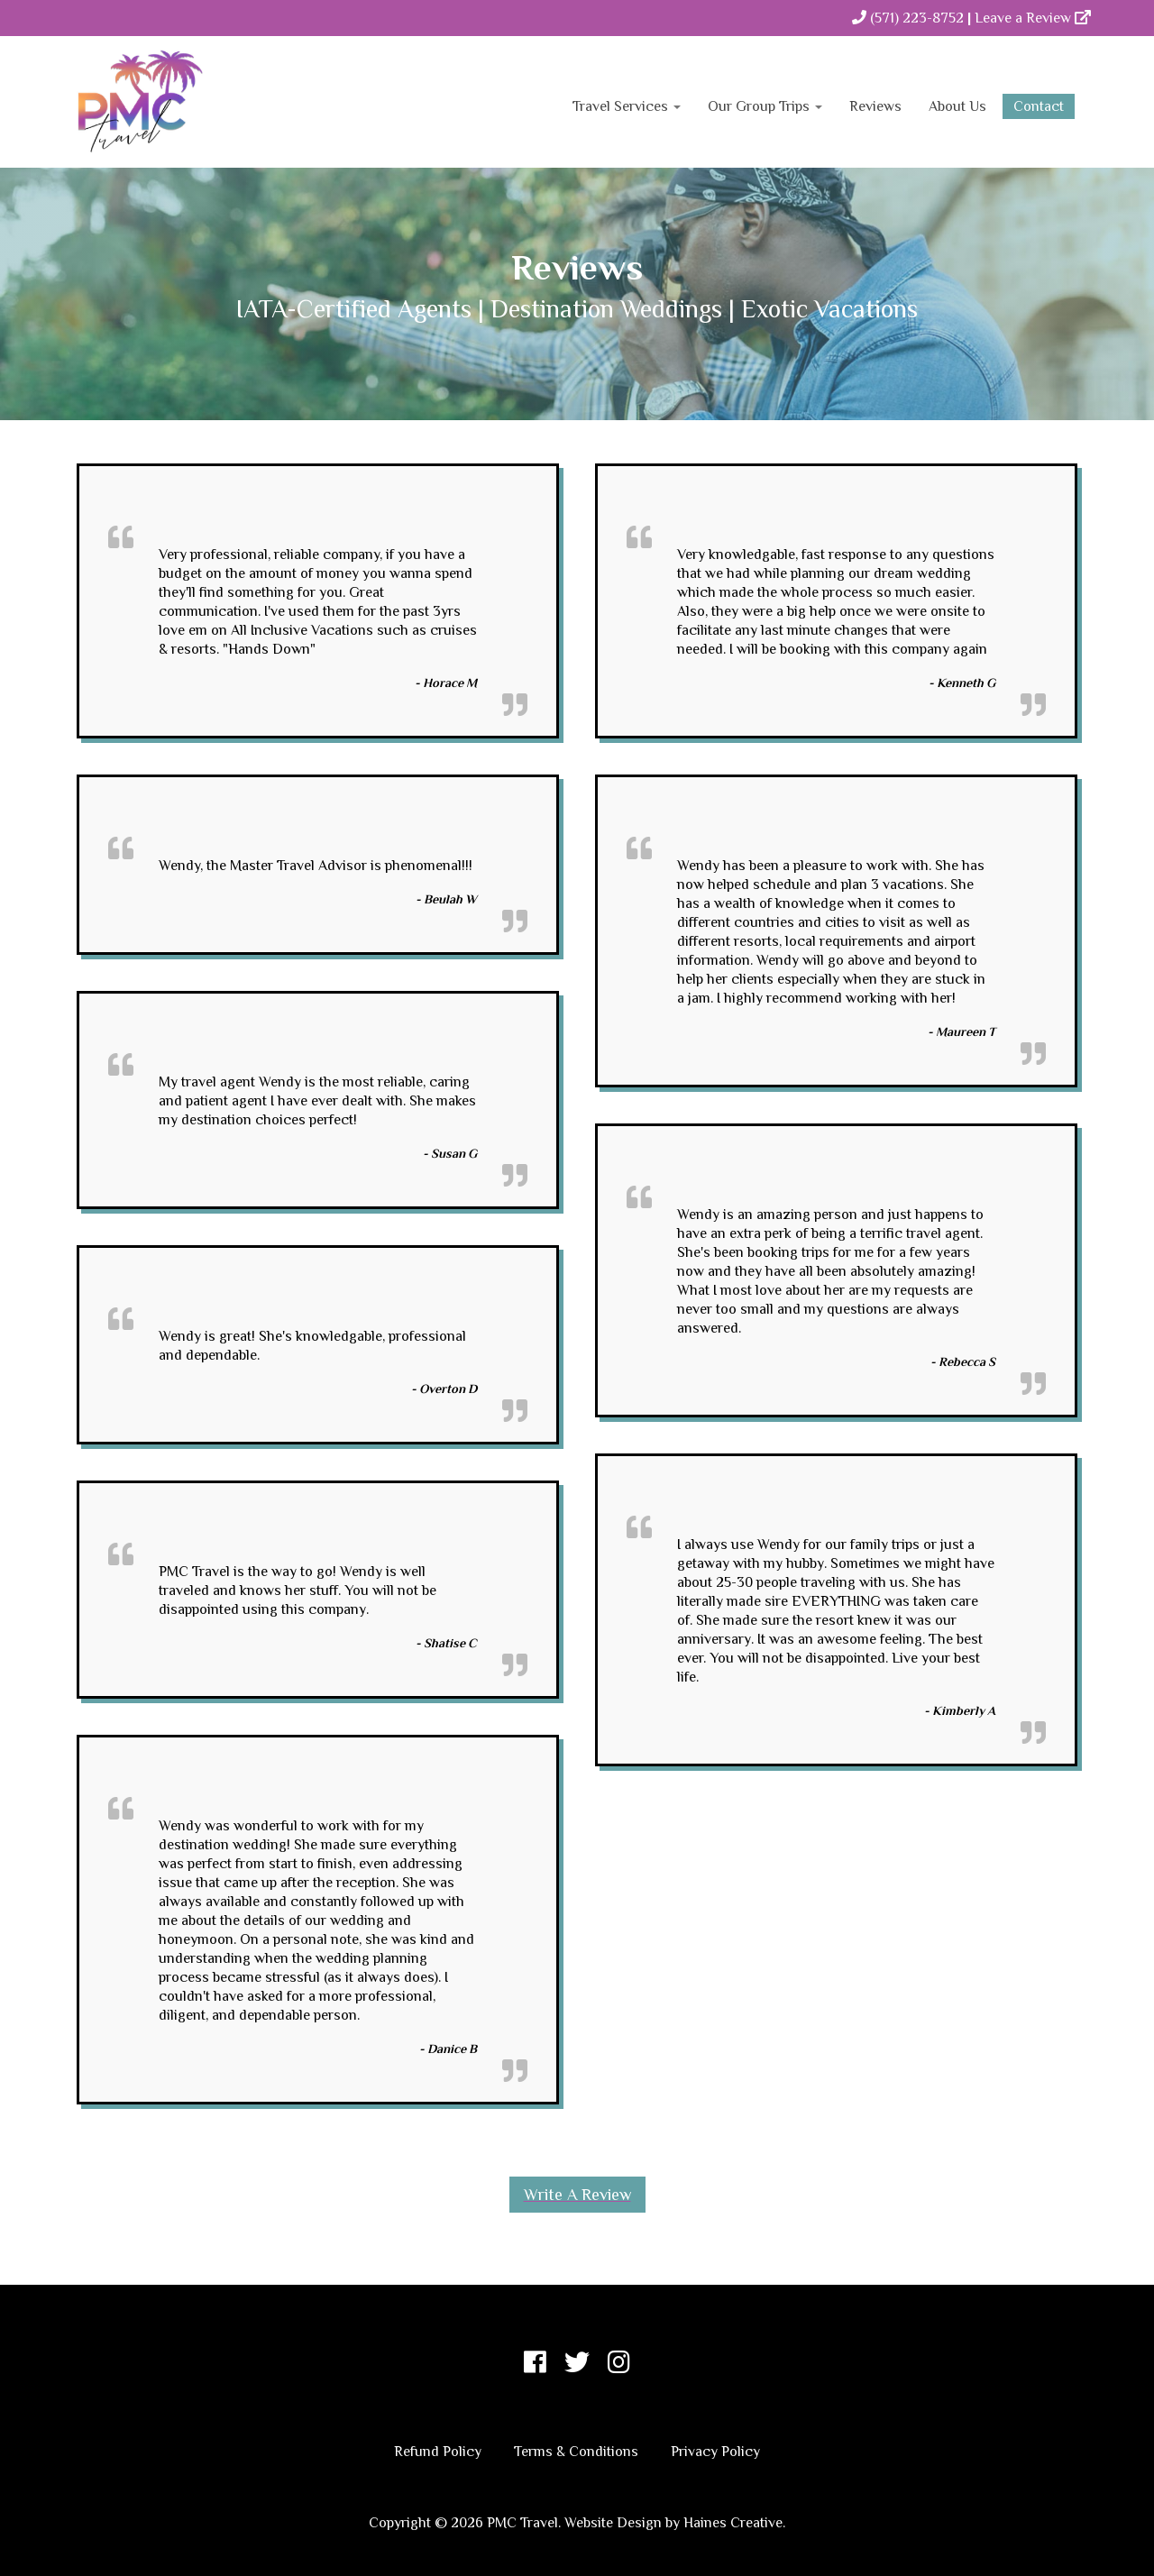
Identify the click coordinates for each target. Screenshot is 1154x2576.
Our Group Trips (765, 106)
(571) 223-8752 (908, 18)
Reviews (875, 106)
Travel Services (626, 106)
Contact (1038, 106)
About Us (957, 106)
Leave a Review (1033, 18)
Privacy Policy (715, 2451)
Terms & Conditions (576, 2451)
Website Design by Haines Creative (673, 2523)
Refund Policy (437, 2451)
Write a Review (577, 2195)
